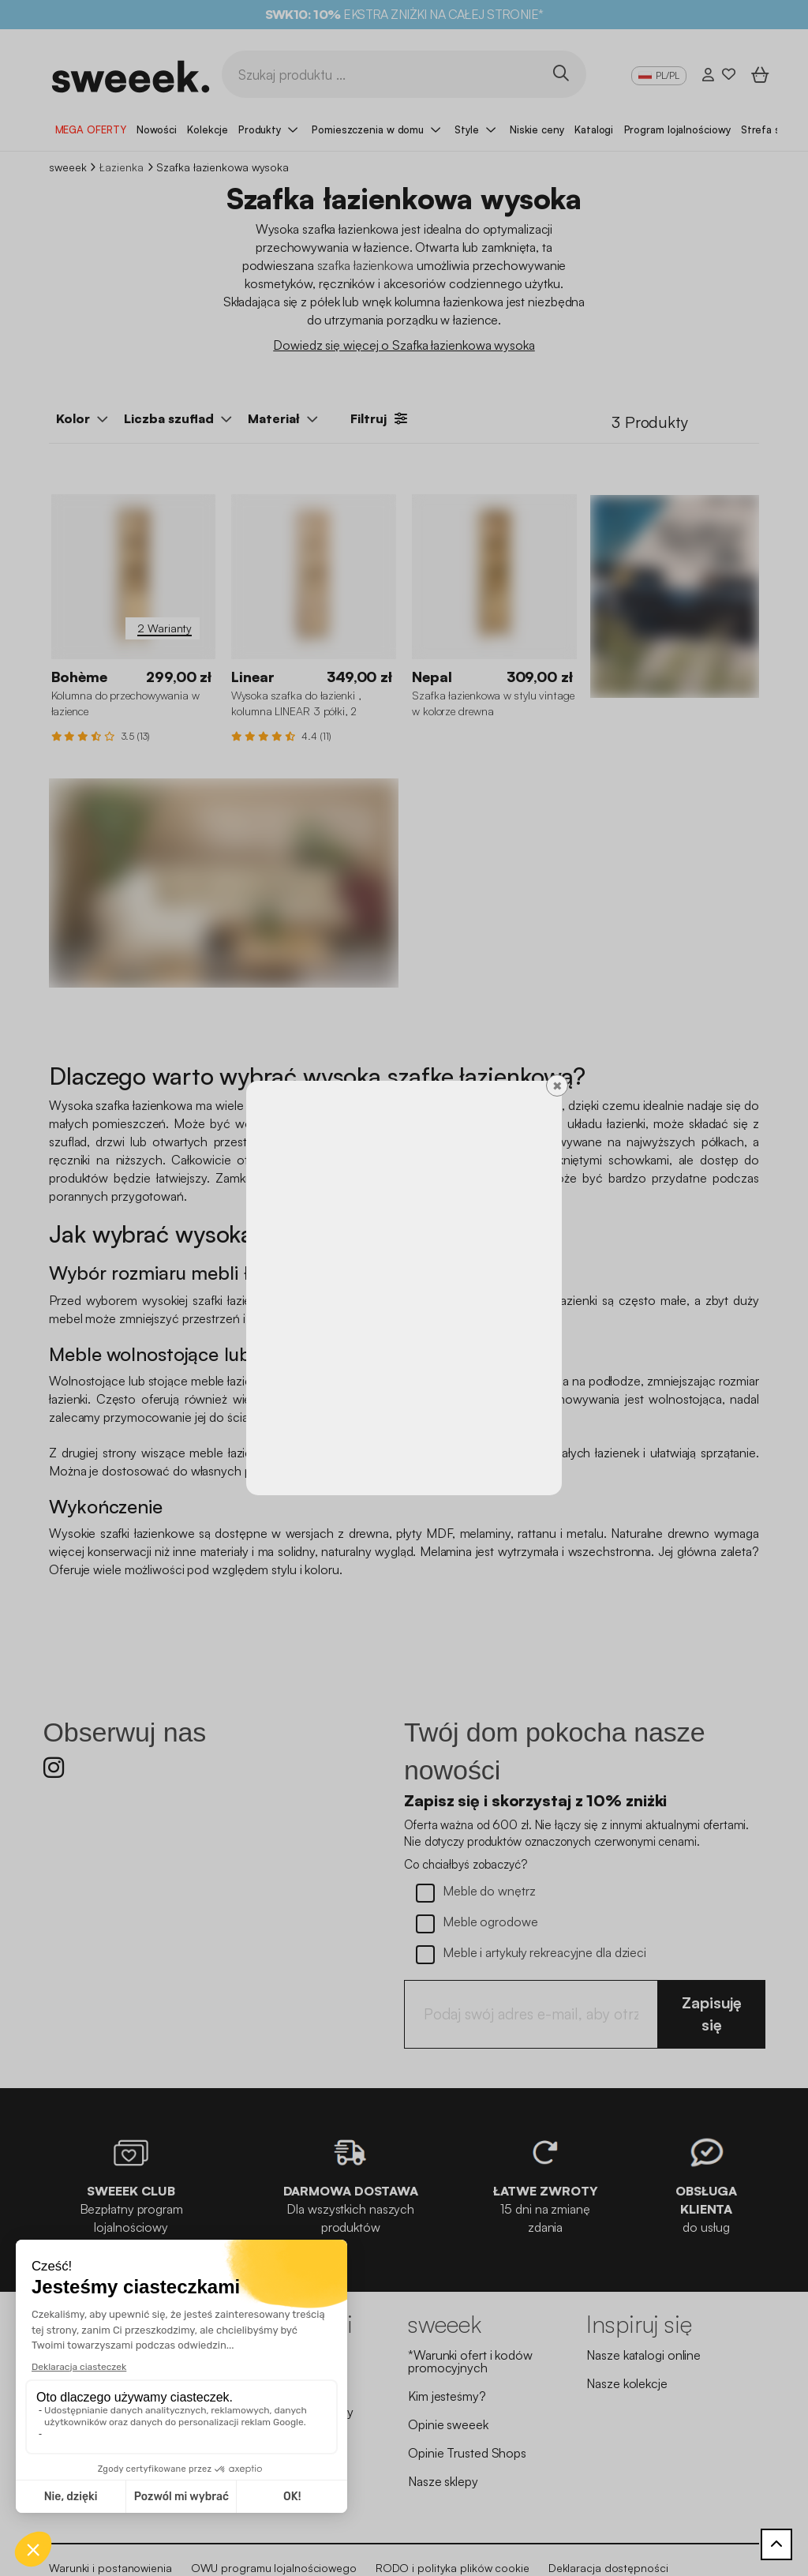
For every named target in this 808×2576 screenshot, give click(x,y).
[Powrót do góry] (776, 2544)
